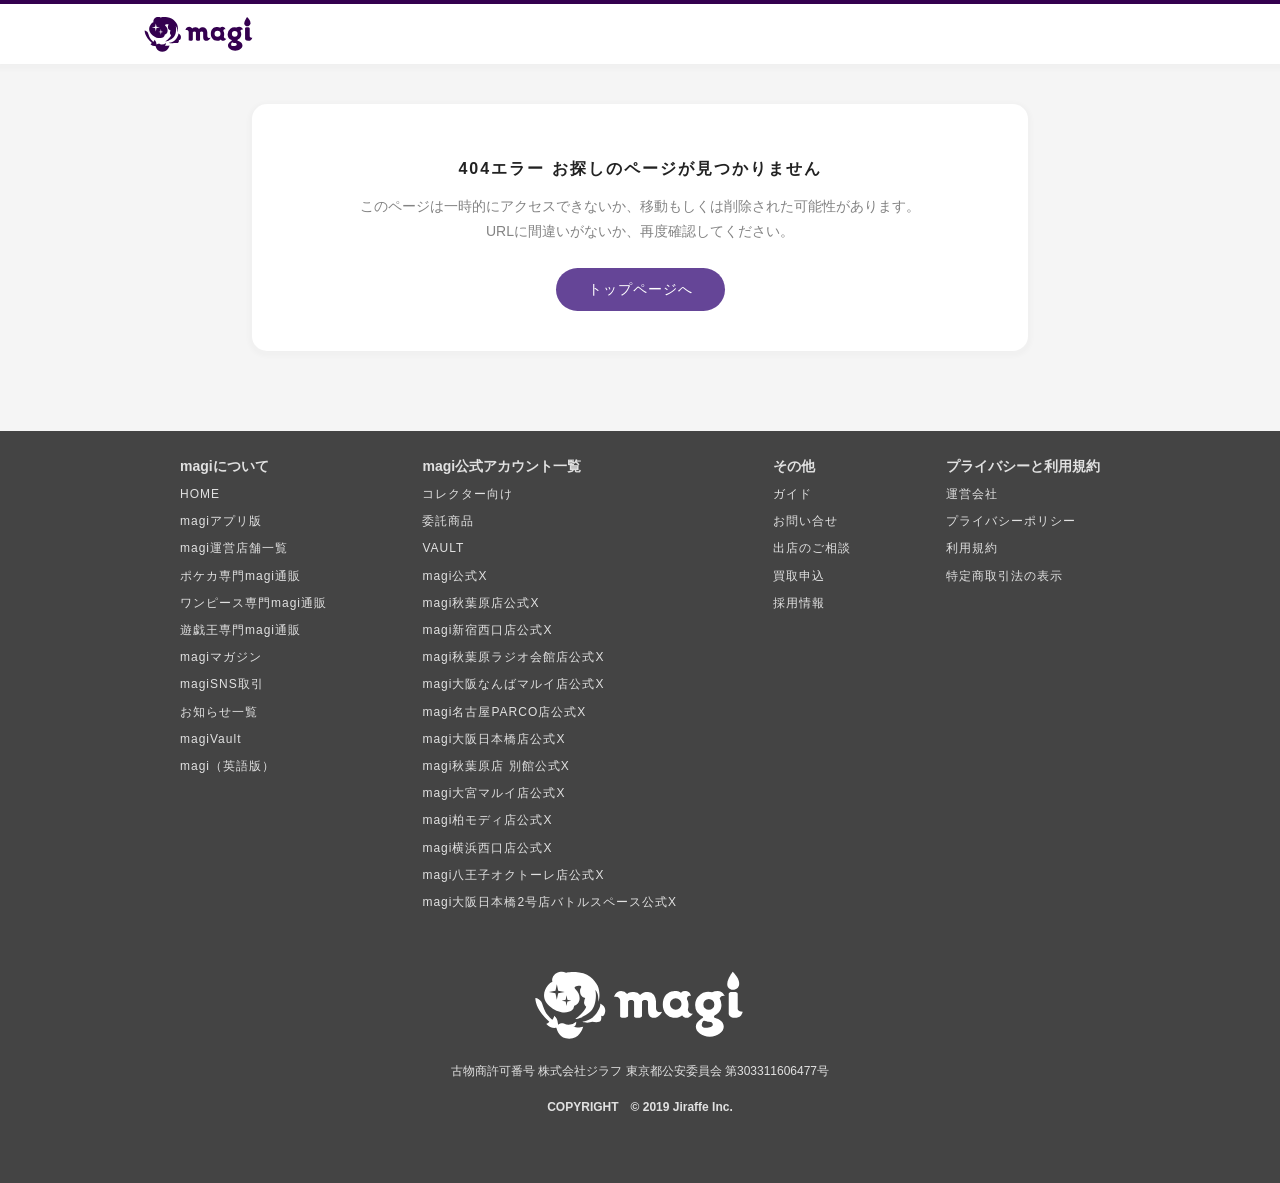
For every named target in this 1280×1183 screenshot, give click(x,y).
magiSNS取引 (222, 684)
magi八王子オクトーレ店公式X (513, 875)
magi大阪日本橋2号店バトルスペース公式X (549, 902)
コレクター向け (467, 494)
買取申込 (799, 576)
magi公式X (454, 576)
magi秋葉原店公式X (480, 603)
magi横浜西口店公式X (487, 848)
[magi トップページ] (207, 34)
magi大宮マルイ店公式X (493, 793)
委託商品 (448, 521)
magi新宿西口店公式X (487, 630)
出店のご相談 (812, 548)
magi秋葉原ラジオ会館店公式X (513, 657)
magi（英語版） (227, 766)
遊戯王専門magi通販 (240, 630)
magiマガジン (221, 657)
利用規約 (972, 548)
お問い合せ (805, 521)
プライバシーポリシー (1011, 521)
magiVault (210, 739)
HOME (200, 494)
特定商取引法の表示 (1004, 576)
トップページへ (640, 289)
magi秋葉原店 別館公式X (495, 766)
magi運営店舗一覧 (234, 548)
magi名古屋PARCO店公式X (504, 712)
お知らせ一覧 (219, 712)
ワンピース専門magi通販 (253, 603)
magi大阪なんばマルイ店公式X (513, 684)
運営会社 (972, 494)
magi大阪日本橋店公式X (493, 739)
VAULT (443, 548)
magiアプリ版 (221, 521)
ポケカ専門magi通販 (240, 576)
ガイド (792, 494)
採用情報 (799, 603)
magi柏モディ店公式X (487, 820)
